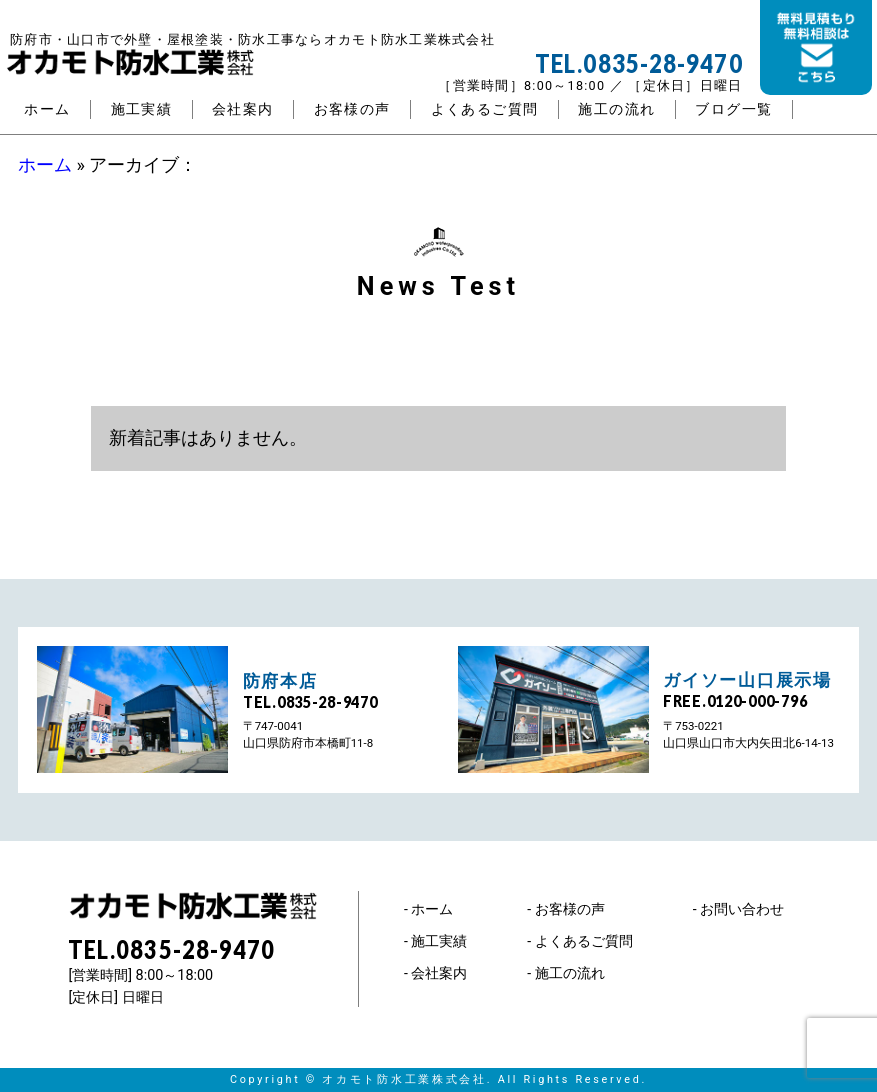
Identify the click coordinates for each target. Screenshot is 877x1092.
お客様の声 (352, 109)
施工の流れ (616, 109)
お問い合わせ (742, 909)
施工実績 (142, 109)
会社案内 (243, 109)
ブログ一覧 (733, 109)
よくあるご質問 (485, 109)
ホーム (47, 109)
